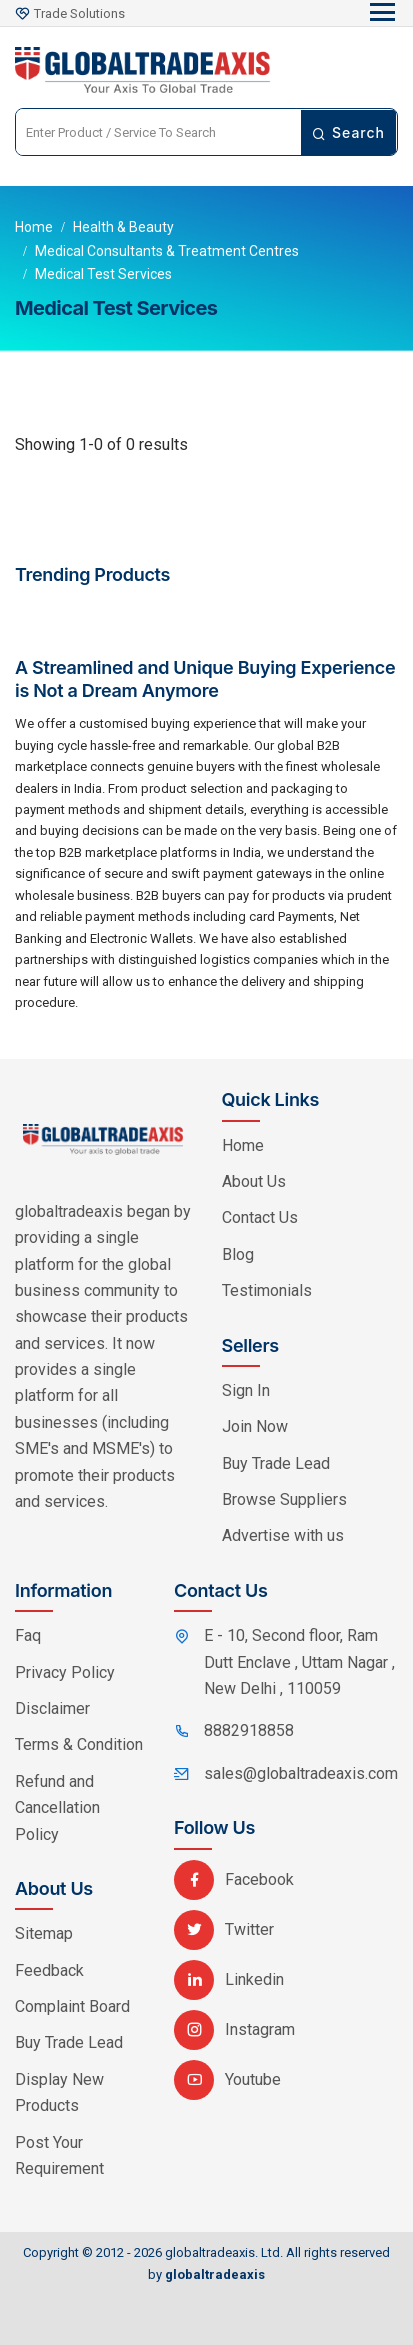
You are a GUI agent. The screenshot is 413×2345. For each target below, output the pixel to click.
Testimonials (267, 1290)
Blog (238, 1254)
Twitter (224, 1929)
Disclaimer (52, 1708)
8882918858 (249, 1730)
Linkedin (229, 1979)
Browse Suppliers (284, 1499)
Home (34, 227)
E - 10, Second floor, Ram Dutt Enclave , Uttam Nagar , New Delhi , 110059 (299, 1662)
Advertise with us (283, 1535)
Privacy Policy (65, 1672)
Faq (28, 1635)
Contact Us (260, 1217)
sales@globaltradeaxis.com (301, 1773)
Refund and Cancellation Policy (57, 1808)
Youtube (227, 2079)
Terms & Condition (79, 1744)
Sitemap (44, 1933)
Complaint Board (72, 2006)
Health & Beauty (123, 227)
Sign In (246, 1390)
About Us (254, 1181)
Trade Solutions (79, 13)
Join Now (255, 1426)
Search (348, 132)
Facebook (234, 1879)
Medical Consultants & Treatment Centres (167, 251)
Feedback (49, 1970)
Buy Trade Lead (276, 1463)
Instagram (234, 2029)
